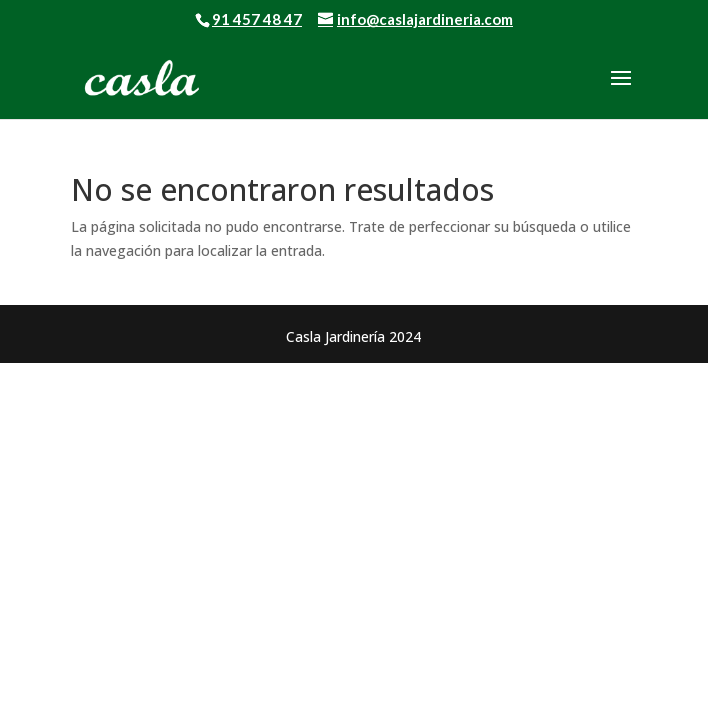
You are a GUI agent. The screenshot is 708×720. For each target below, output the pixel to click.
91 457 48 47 (257, 19)
